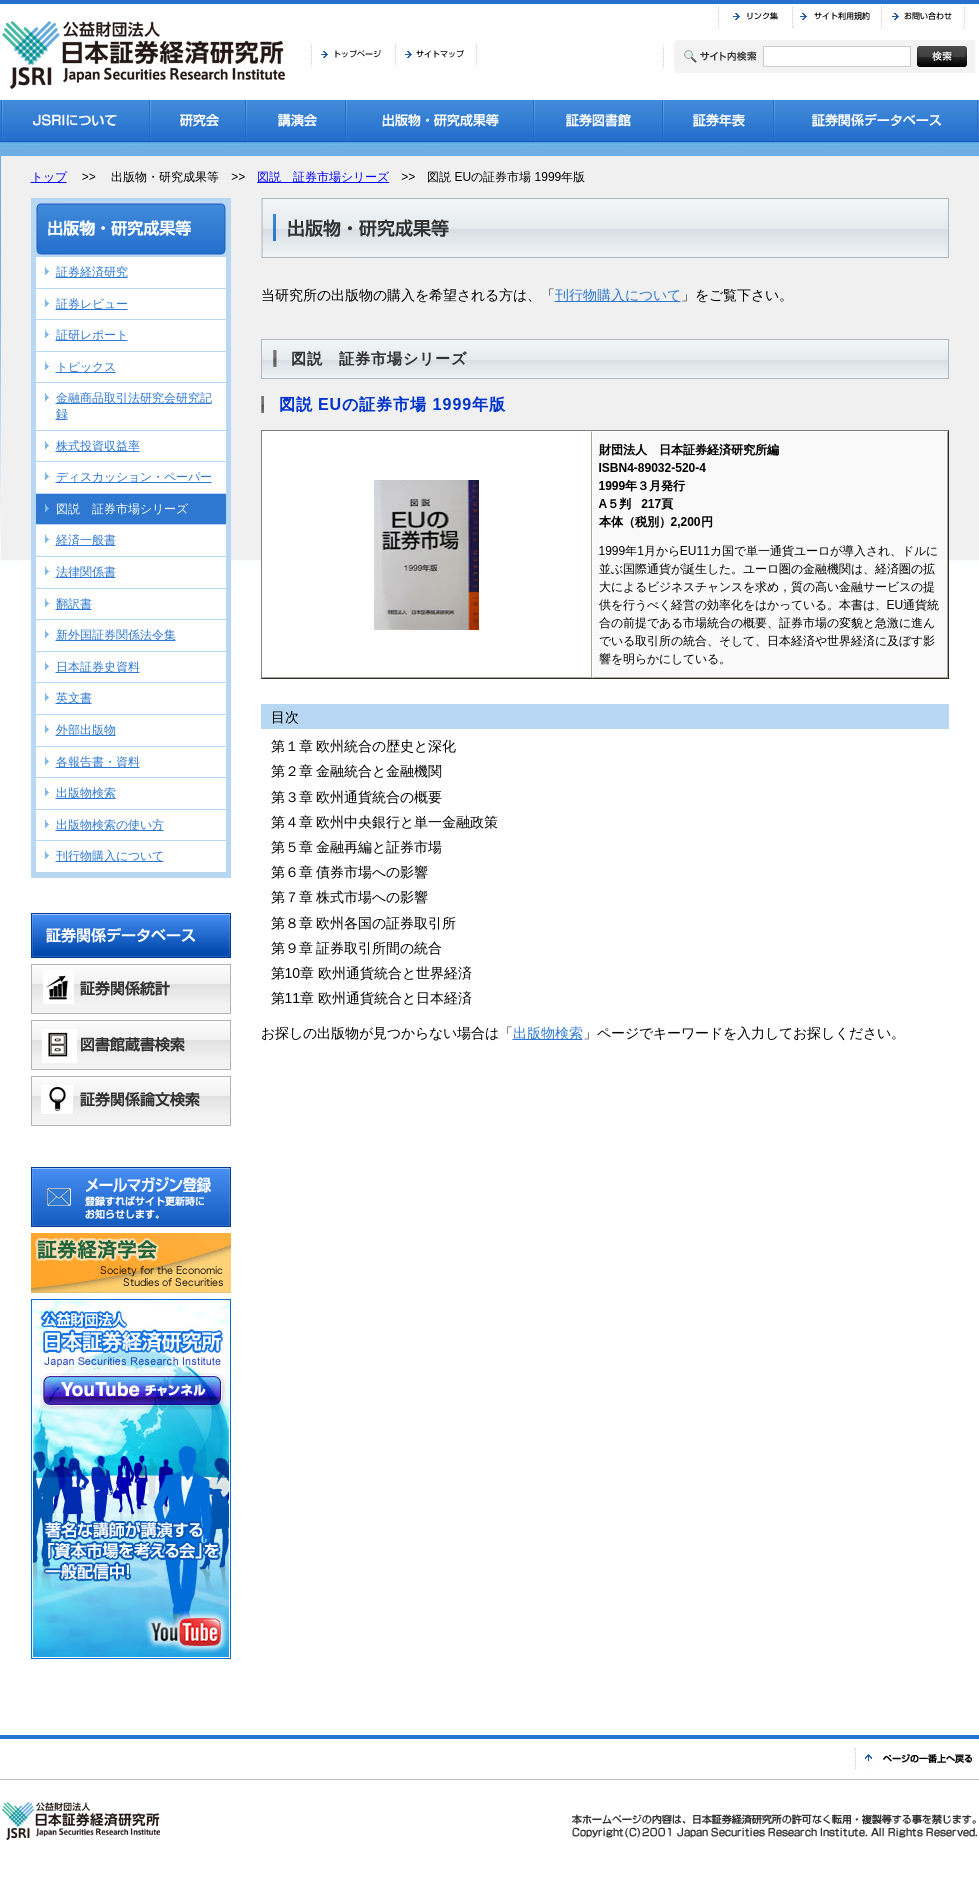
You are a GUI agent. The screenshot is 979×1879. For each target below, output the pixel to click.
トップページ (353, 55)
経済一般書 (86, 540)
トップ (49, 177)
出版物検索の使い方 (110, 825)
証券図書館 (598, 120)
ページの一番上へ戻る (916, 1758)
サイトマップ (436, 55)
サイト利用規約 (836, 17)
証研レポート (92, 335)
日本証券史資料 (98, 667)
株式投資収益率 (98, 446)
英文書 (74, 698)
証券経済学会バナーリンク (131, 1263)
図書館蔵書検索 (131, 1045)
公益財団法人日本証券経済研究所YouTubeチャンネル (131, 1479)
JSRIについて (75, 120)
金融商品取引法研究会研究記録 (134, 406)
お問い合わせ (923, 17)
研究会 (198, 120)
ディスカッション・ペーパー (134, 477)
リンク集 (755, 17)
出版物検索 (548, 1033)
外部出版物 (86, 730)
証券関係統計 (131, 989)
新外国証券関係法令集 (116, 635)
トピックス (86, 367)
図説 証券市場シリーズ (323, 177)
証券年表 (718, 120)
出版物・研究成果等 (440, 120)
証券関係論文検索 (131, 1101)
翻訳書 (74, 604)
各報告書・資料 (98, 762)
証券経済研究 (92, 272)
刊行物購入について (618, 295)
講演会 (296, 120)
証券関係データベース (876, 120)
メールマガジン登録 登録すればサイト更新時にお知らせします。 (131, 1197)
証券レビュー (92, 304)
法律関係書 (86, 572)
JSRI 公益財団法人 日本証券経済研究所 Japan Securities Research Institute (146, 55)
